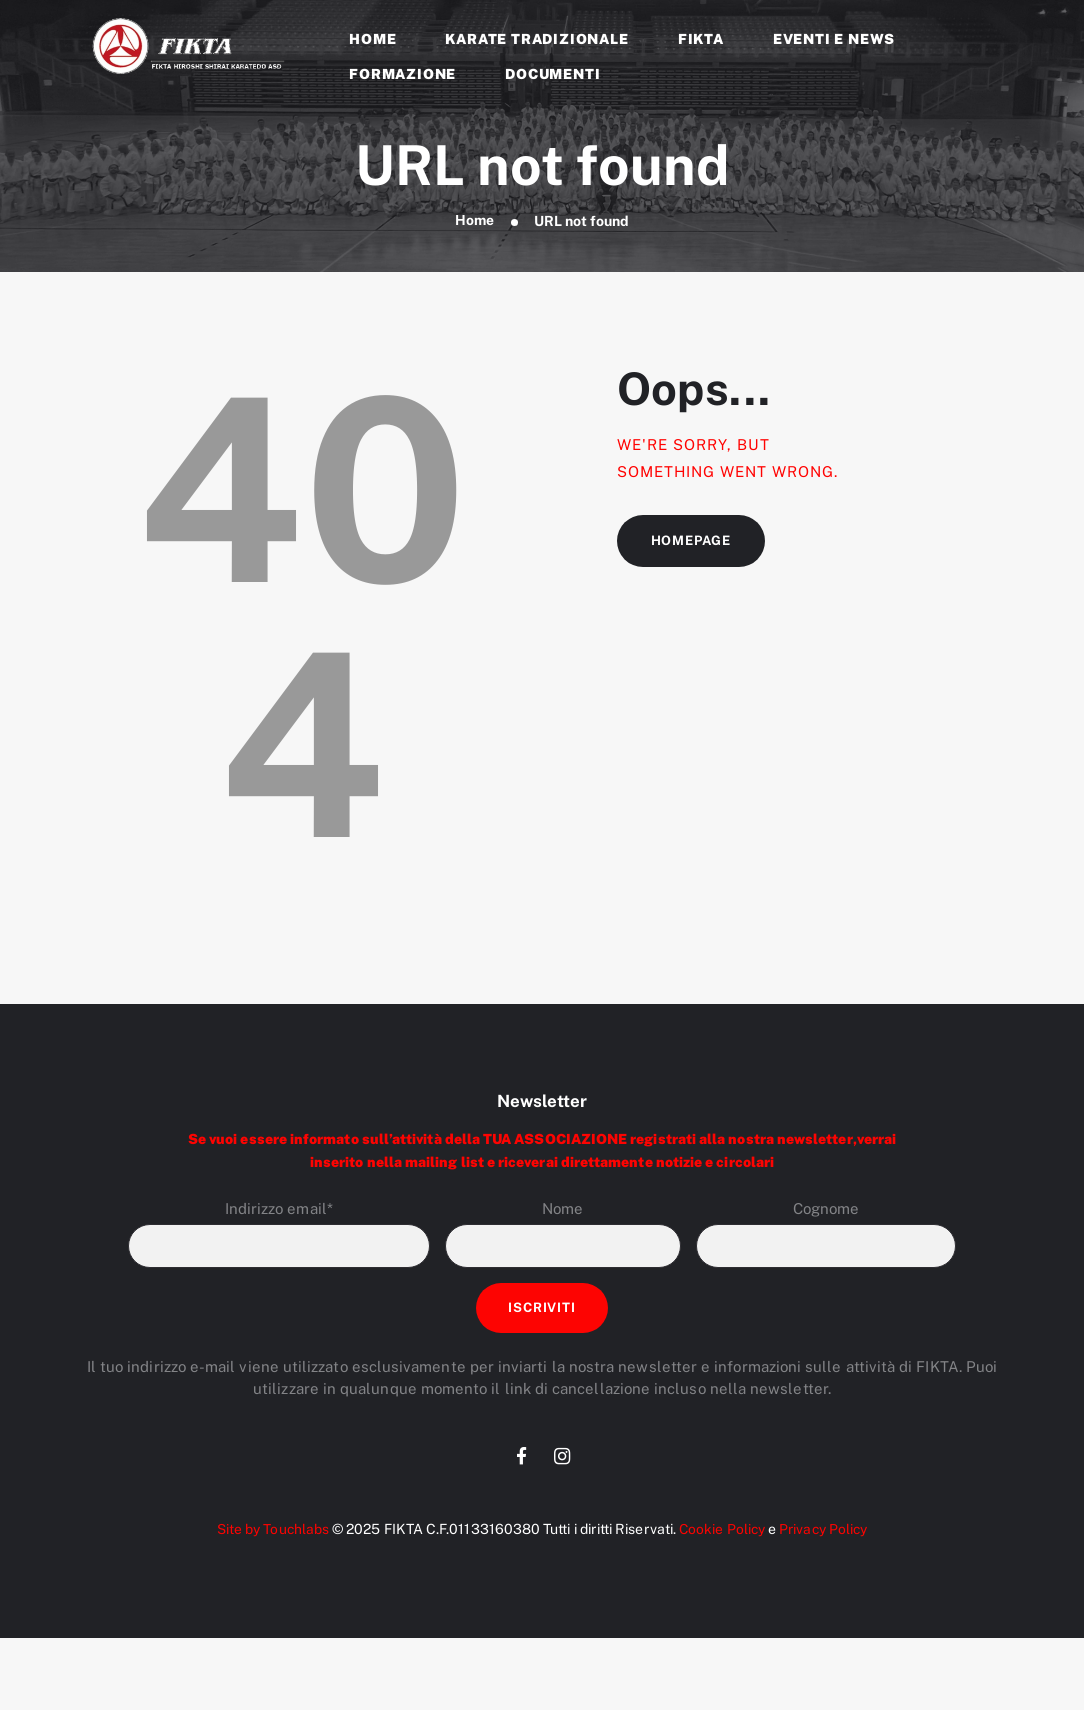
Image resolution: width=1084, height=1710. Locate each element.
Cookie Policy (720, 1533)
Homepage (692, 541)
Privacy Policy (825, 1533)
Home (474, 221)
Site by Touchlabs (269, 1533)
